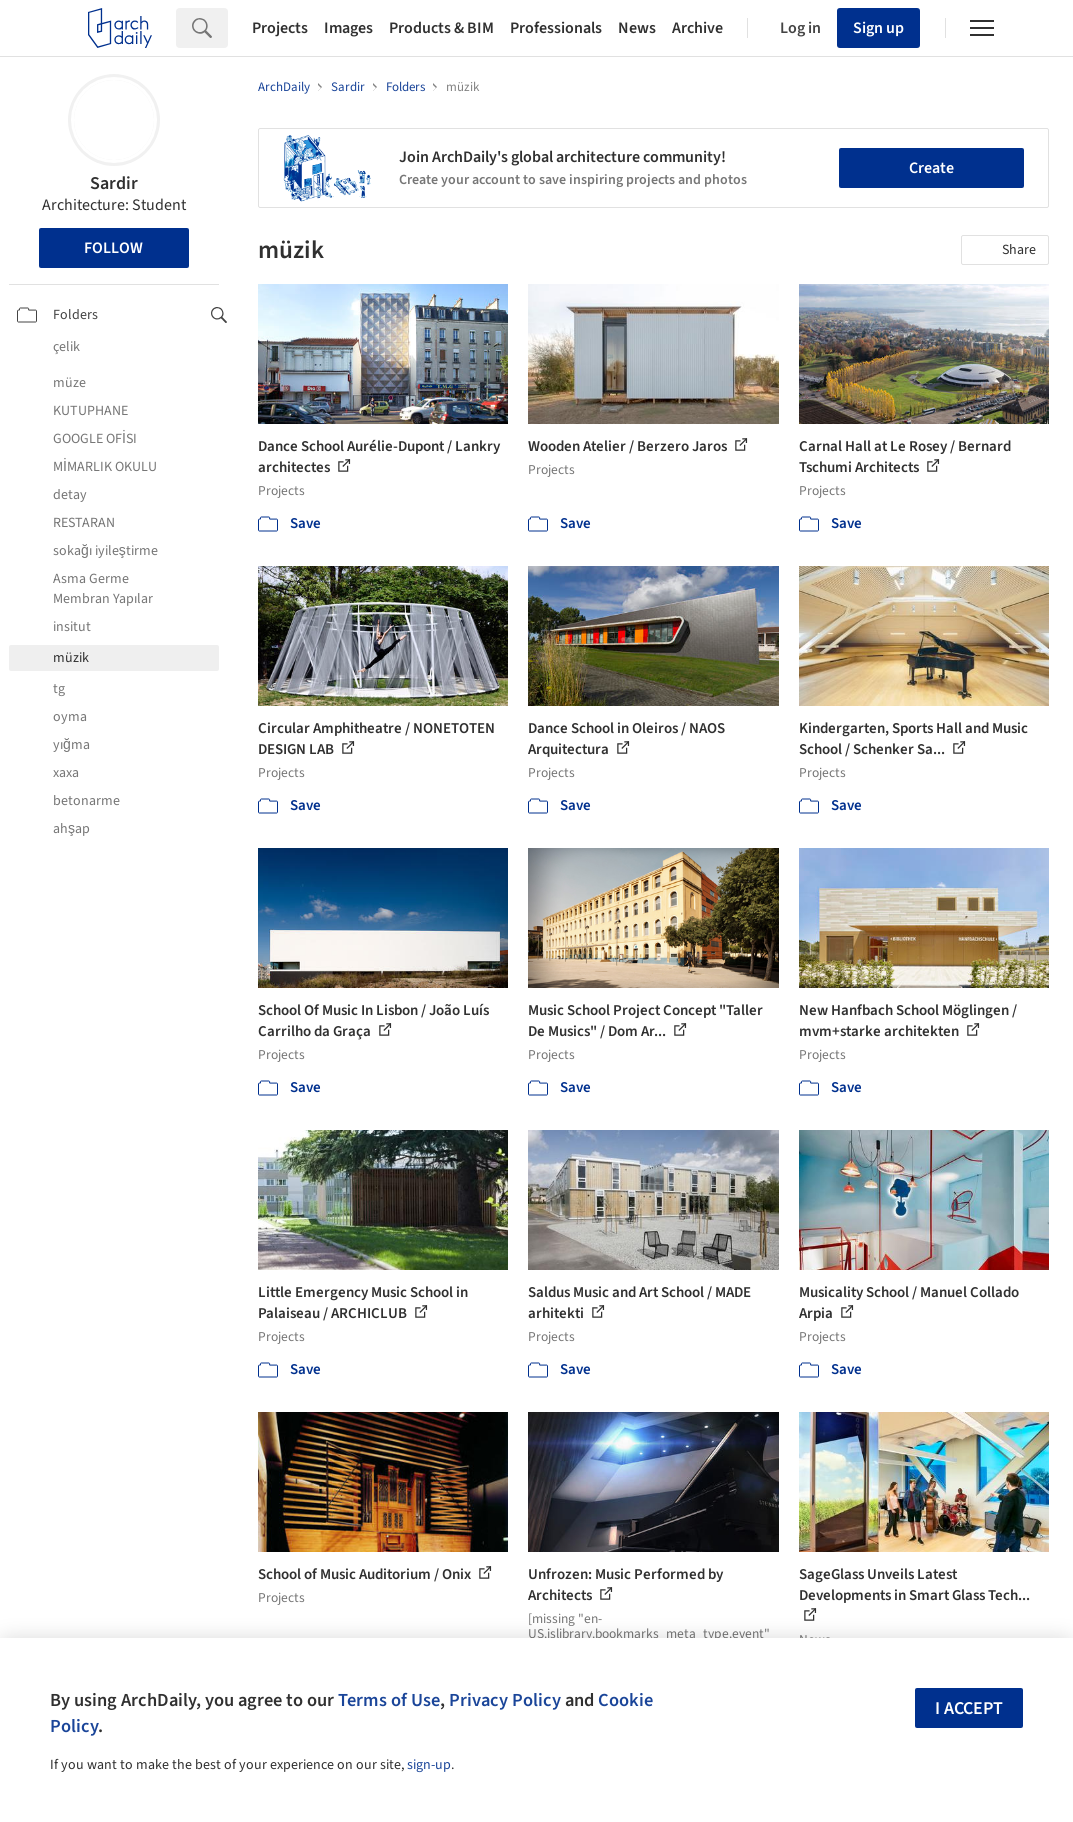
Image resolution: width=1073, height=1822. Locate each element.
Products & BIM (441, 28)
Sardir (114, 183)
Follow (113, 248)
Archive (697, 28)
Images (348, 28)
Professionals (556, 28)
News (637, 28)
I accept (969, 1708)
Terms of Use (389, 1700)
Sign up (878, 28)
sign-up (429, 1765)
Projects (280, 28)
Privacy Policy (505, 1700)
